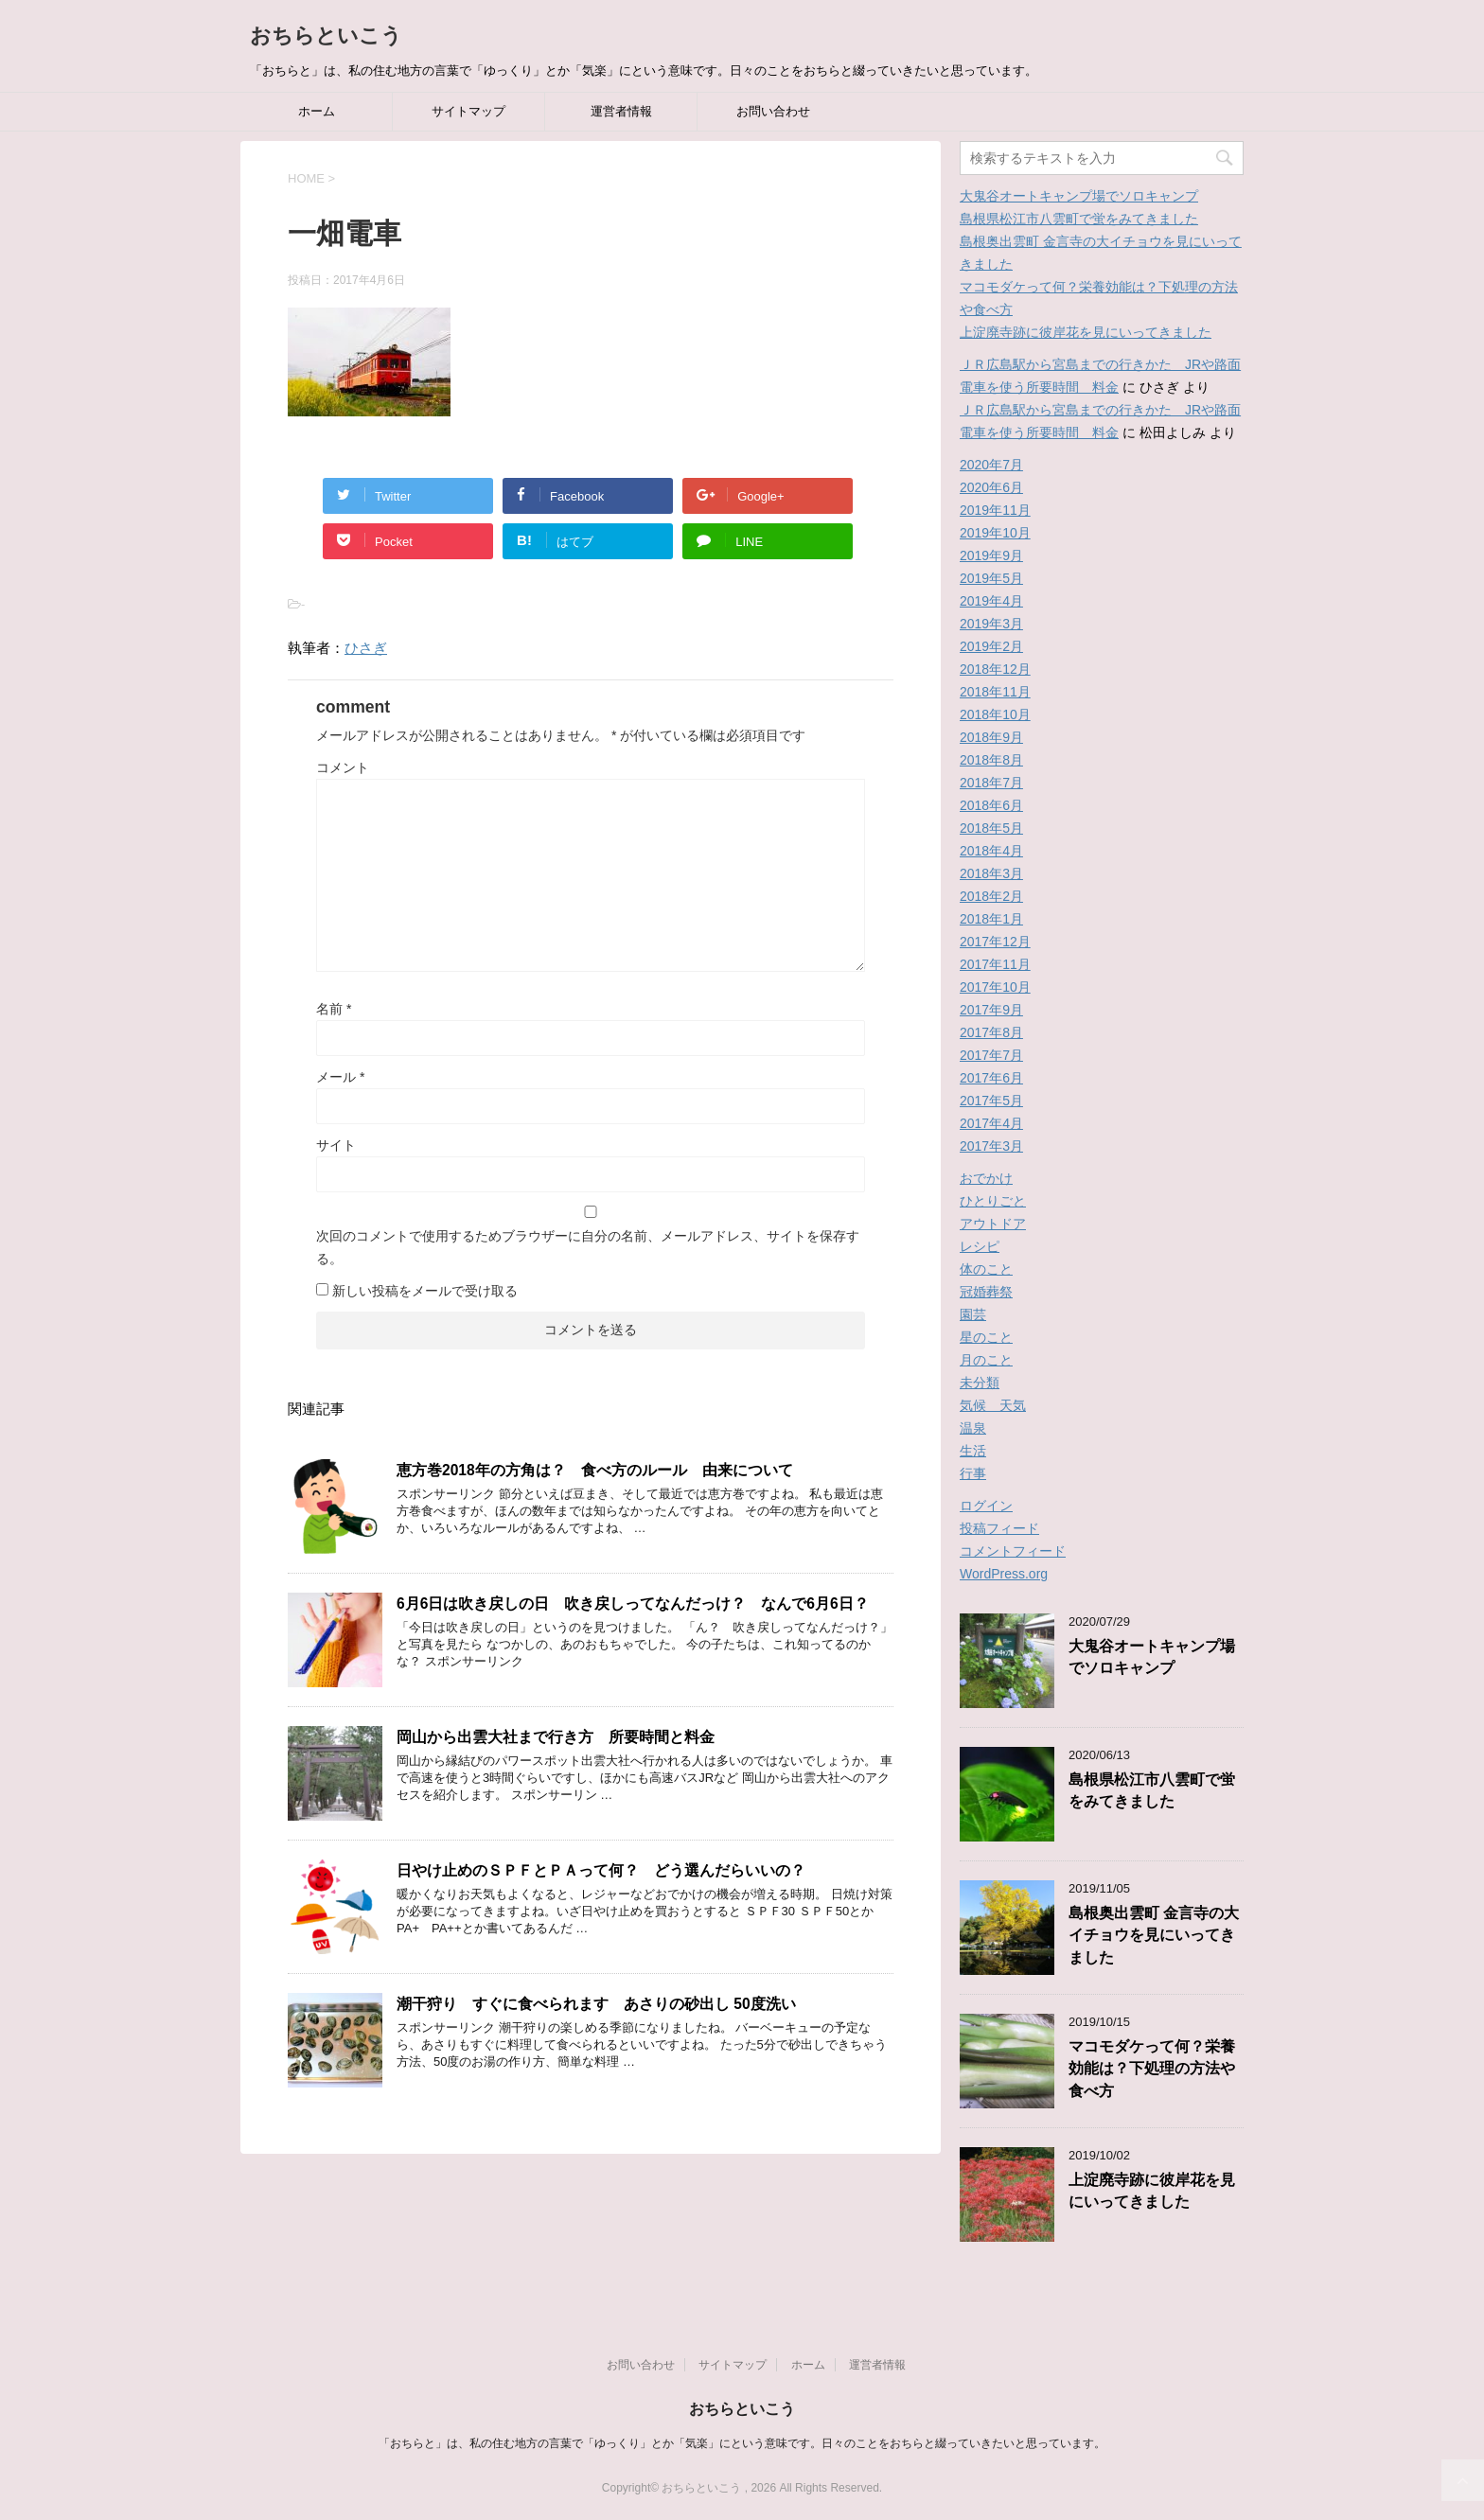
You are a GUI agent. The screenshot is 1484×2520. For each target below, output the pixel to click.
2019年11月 (995, 510)
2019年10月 (995, 532)
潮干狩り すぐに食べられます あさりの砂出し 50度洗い (596, 2004)
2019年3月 (991, 623)
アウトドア (993, 1223)
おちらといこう (326, 35)
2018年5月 (991, 828)
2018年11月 (995, 691)
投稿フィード (999, 1528)
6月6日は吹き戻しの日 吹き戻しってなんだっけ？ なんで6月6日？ (633, 1603)
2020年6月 (991, 487)
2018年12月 (995, 669)
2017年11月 (995, 964)
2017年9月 (991, 1009)
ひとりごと (993, 1200)
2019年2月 (991, 646)
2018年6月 (991, 805)
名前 (333, 1008)
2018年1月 (991, 918)
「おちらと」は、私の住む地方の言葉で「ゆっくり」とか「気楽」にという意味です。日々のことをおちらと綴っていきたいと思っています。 (742, 2443)
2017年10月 (995, 987)
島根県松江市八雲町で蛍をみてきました (1079, 218)
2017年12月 (995, 941)
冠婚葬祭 (986, 1291)
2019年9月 (991, 555)
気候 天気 (993, 1405)
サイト (336, 1145)
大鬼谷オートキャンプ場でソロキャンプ (1079, 195)
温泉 (973, 1428)
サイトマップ (468, 111)
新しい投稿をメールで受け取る (425, 1290)
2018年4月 (991, 850)
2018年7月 (991, 782)
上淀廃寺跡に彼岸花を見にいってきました (1085, 332)
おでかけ (986, 1178)
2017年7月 (991, 1055)
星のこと (986, 1337)
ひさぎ (365, 648)
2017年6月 (991, 1077)
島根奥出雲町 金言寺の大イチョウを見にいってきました (1154, 1935)
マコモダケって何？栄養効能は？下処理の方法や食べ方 (1152, 2068)
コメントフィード (1013, 1551)
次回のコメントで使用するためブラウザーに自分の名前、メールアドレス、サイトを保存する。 (587, 1247)
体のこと (986, 1269)
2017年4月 (991, 1123)
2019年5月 (991, 578)
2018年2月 (991, 896)
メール (340, 1076)
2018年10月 (995, 714)
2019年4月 (991, 600)
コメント (342, 767)
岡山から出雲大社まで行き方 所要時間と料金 (556, 1737)
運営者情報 (621, 111)
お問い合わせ (773, 111)
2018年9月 (991, 737)
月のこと (986, 1359)
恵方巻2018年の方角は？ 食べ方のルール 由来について (595, 1470)
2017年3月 (991, 1146)
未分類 (979, 1382)
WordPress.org (1004, 1573)
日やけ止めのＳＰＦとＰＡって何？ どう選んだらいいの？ (601, 1870)
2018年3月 (991, 873)
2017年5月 (991, 1100)
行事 (973, 1473)
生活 (973, 1450)
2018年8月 (991, 759)
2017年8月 (991, 1032)
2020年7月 (991, 464)
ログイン (986, 1505)
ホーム (316, 111)
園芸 (973, 1314)
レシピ (979, 1246)
